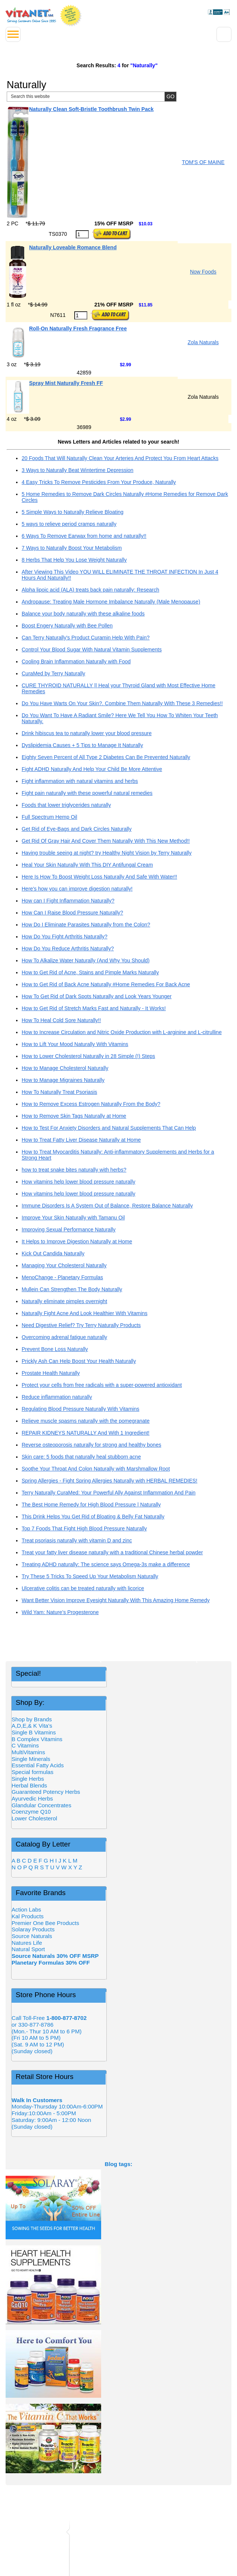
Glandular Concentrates (41, 1805)
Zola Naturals (203, 342)
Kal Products (28, 1916)
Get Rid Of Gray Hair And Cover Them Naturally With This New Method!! (106, 841)
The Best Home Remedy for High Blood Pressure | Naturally (91, 1505)
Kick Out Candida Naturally (53, 1253)
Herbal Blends (29, 1785)
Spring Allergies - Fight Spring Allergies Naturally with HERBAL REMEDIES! (109, 1481)
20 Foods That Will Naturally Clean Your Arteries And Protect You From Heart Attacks (120, 458)
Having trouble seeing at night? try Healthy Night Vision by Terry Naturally (106, 853)
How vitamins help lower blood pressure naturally (78, 1182)
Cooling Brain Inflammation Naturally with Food (76, 661)
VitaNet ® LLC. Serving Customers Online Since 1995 (31, 15)
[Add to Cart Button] (111, 234)
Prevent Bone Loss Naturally (55, 1349)
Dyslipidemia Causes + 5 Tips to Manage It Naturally (82, 745)
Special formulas (32, 1772)
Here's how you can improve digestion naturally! (77, 889)
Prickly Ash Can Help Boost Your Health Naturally (79, 1361)
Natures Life (27, 1943)
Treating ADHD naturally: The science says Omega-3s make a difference (106, 1564)
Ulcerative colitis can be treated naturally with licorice (83, 1588)
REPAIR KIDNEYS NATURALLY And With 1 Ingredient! (86, 1433)
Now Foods (203, 272)
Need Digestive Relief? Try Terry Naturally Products (81, 1325)
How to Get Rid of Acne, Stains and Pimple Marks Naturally (90, 972)
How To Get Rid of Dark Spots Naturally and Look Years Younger (97, 996)
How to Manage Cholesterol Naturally (65, 1068)
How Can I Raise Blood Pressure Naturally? (72, 913)
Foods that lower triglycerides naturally (66, 805)
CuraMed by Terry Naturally (53, 673)
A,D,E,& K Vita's (32, 1725)
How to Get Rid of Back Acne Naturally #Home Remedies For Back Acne (106, 984)
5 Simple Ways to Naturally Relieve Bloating (73, 512)
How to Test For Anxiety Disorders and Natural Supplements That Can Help (109, 1128)
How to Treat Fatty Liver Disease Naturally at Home (81, 1140)
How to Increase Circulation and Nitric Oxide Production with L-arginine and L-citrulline (122, 1032)
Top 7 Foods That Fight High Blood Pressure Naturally (84, 1528)
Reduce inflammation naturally (57, 1397)
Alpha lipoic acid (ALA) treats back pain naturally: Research (90, 590)
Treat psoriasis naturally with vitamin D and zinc (77, 1540)
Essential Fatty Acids (38, 1765)
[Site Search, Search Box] (91, 96)
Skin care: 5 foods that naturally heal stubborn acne (81, 1457)
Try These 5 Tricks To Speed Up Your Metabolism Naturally (90, 1576)
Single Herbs (28, 1779)
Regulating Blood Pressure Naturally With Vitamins (80, 1409)
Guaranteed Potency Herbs (46, 1792)
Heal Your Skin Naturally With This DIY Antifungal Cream (87, 865)
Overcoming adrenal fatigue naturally (64, 1337)
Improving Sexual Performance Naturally (69, 1230)
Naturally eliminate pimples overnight (64, 1301)
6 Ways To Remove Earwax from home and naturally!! (84, 536)
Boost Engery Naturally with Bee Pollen (67, 626)
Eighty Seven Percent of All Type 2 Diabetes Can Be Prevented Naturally (106, 757)
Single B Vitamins (34, 1732)
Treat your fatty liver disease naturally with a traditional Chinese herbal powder (112, 1552)
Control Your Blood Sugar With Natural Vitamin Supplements (92, 650)
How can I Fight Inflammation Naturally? (68, 901)
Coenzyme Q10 (31, 1811)
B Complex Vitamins (37, 1739)
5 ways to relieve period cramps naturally (69, 524)
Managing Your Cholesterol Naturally (64, 1265)
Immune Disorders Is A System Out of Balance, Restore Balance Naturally (107, 1206)
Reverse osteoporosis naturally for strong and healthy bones (91, 1445)
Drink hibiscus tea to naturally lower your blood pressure (87, 733)
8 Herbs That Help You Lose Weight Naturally (74, 560)
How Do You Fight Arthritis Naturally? (64, 937)
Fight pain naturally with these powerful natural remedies (87, 793)
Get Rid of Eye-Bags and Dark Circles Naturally (76, 829)
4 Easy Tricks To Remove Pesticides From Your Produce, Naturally (99, 482)
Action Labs (26, 1909)
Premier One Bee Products (45, 1923)
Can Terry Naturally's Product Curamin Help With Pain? (86, 638)
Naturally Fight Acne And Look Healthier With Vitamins (84, 1313)
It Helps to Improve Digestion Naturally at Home (77, 1241)
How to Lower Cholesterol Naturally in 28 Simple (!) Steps (88, 1056)
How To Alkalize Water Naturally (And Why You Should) (86, 960)
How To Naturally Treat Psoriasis (59, 1092)
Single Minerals (31, 1759)
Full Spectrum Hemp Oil (49, 817)
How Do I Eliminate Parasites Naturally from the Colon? (86, 925)
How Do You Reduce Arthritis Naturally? (68, 948)
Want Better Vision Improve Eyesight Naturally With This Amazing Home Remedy (116, 1600)
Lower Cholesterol (34, 1818)
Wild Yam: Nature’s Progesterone (60, 1612)
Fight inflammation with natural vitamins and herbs (80, 781)
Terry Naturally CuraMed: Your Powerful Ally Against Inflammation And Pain (109, 1493)
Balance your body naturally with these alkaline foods (83, 614)
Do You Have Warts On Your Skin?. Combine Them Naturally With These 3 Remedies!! (122, 703)
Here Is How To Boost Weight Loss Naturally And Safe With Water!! (99, 877)
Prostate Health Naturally (51, 1373)
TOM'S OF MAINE (203, 162)
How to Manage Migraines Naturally (63, 1080)
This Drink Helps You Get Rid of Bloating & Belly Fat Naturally (93, 1517)
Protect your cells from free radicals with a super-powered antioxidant (102, 1385)
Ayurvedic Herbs (32, 1798)
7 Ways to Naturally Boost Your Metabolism (72, 548)
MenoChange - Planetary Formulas (62, 1277)
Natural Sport (28, 1949)
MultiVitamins (28, 1752)
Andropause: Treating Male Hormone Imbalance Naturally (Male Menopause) (111, 602)
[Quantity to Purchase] (82, 234)
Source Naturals (32, 1936)
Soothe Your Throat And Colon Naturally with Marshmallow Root (96, 1469)
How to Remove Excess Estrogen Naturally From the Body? (91, 1104)
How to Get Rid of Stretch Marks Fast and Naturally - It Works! (94, 1008)
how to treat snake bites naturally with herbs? (74, 1170)
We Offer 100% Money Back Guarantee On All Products (71, 15)
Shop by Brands (34, 1719)
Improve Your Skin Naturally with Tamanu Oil (73, 1218)
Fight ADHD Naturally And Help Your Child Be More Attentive (92, 769)
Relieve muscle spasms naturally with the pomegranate (86, 1421)
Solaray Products (33, 1929)
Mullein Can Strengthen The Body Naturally (72, 1289)
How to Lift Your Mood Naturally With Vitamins (75, 1044)
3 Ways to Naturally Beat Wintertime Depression (77, 470)
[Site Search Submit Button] (170, 96)
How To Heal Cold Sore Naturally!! (61, 1020)
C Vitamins (25, 1745)
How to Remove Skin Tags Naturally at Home (74, 1116)
